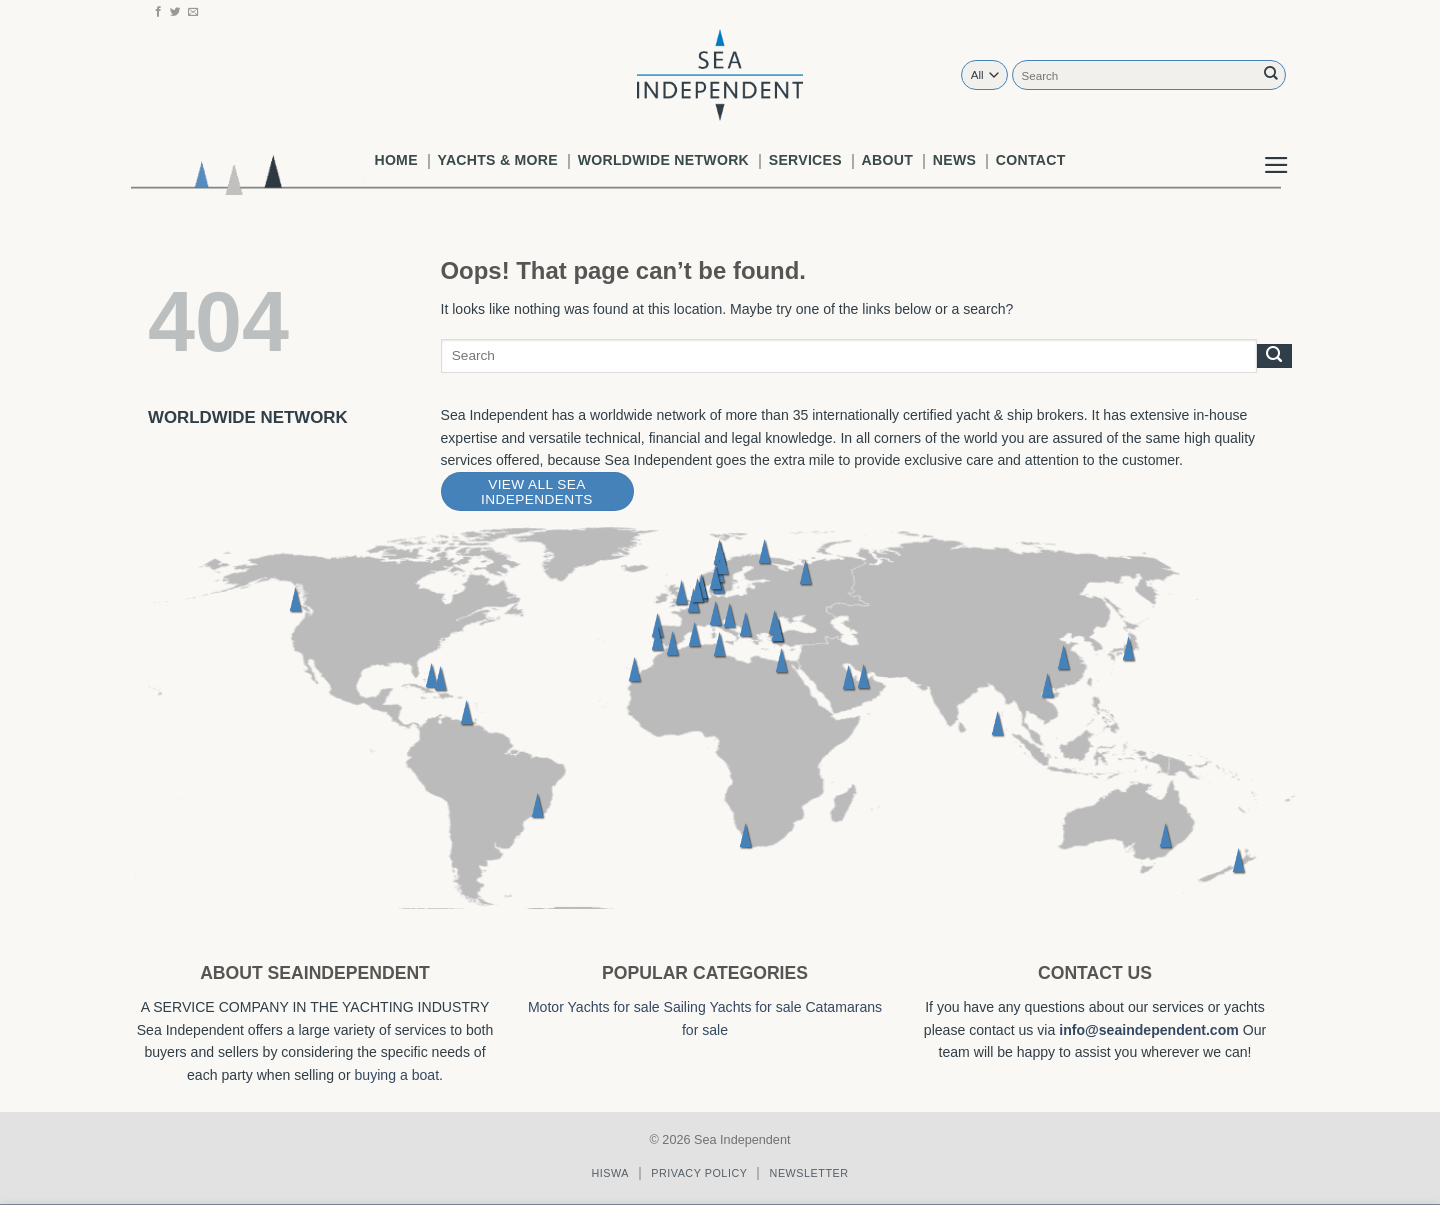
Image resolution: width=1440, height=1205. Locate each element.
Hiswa (610, 1173)
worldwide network (663, 160)
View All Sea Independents (537, 492)
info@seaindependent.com (1149, 1030)
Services (805, 160)
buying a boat (397, 1075)
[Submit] (1271, 74)
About (887, 160)
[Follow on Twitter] (175, 12)
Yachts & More (498, 160)
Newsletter (809, 1173)
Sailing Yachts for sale (733, 1007)
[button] (1276, 149)
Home (395, 160)
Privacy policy (699, 1173)
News (954, 160)
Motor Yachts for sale (594, 1007)
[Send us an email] (193, 12)
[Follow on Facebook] (158, 12)
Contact (1031, 160)
